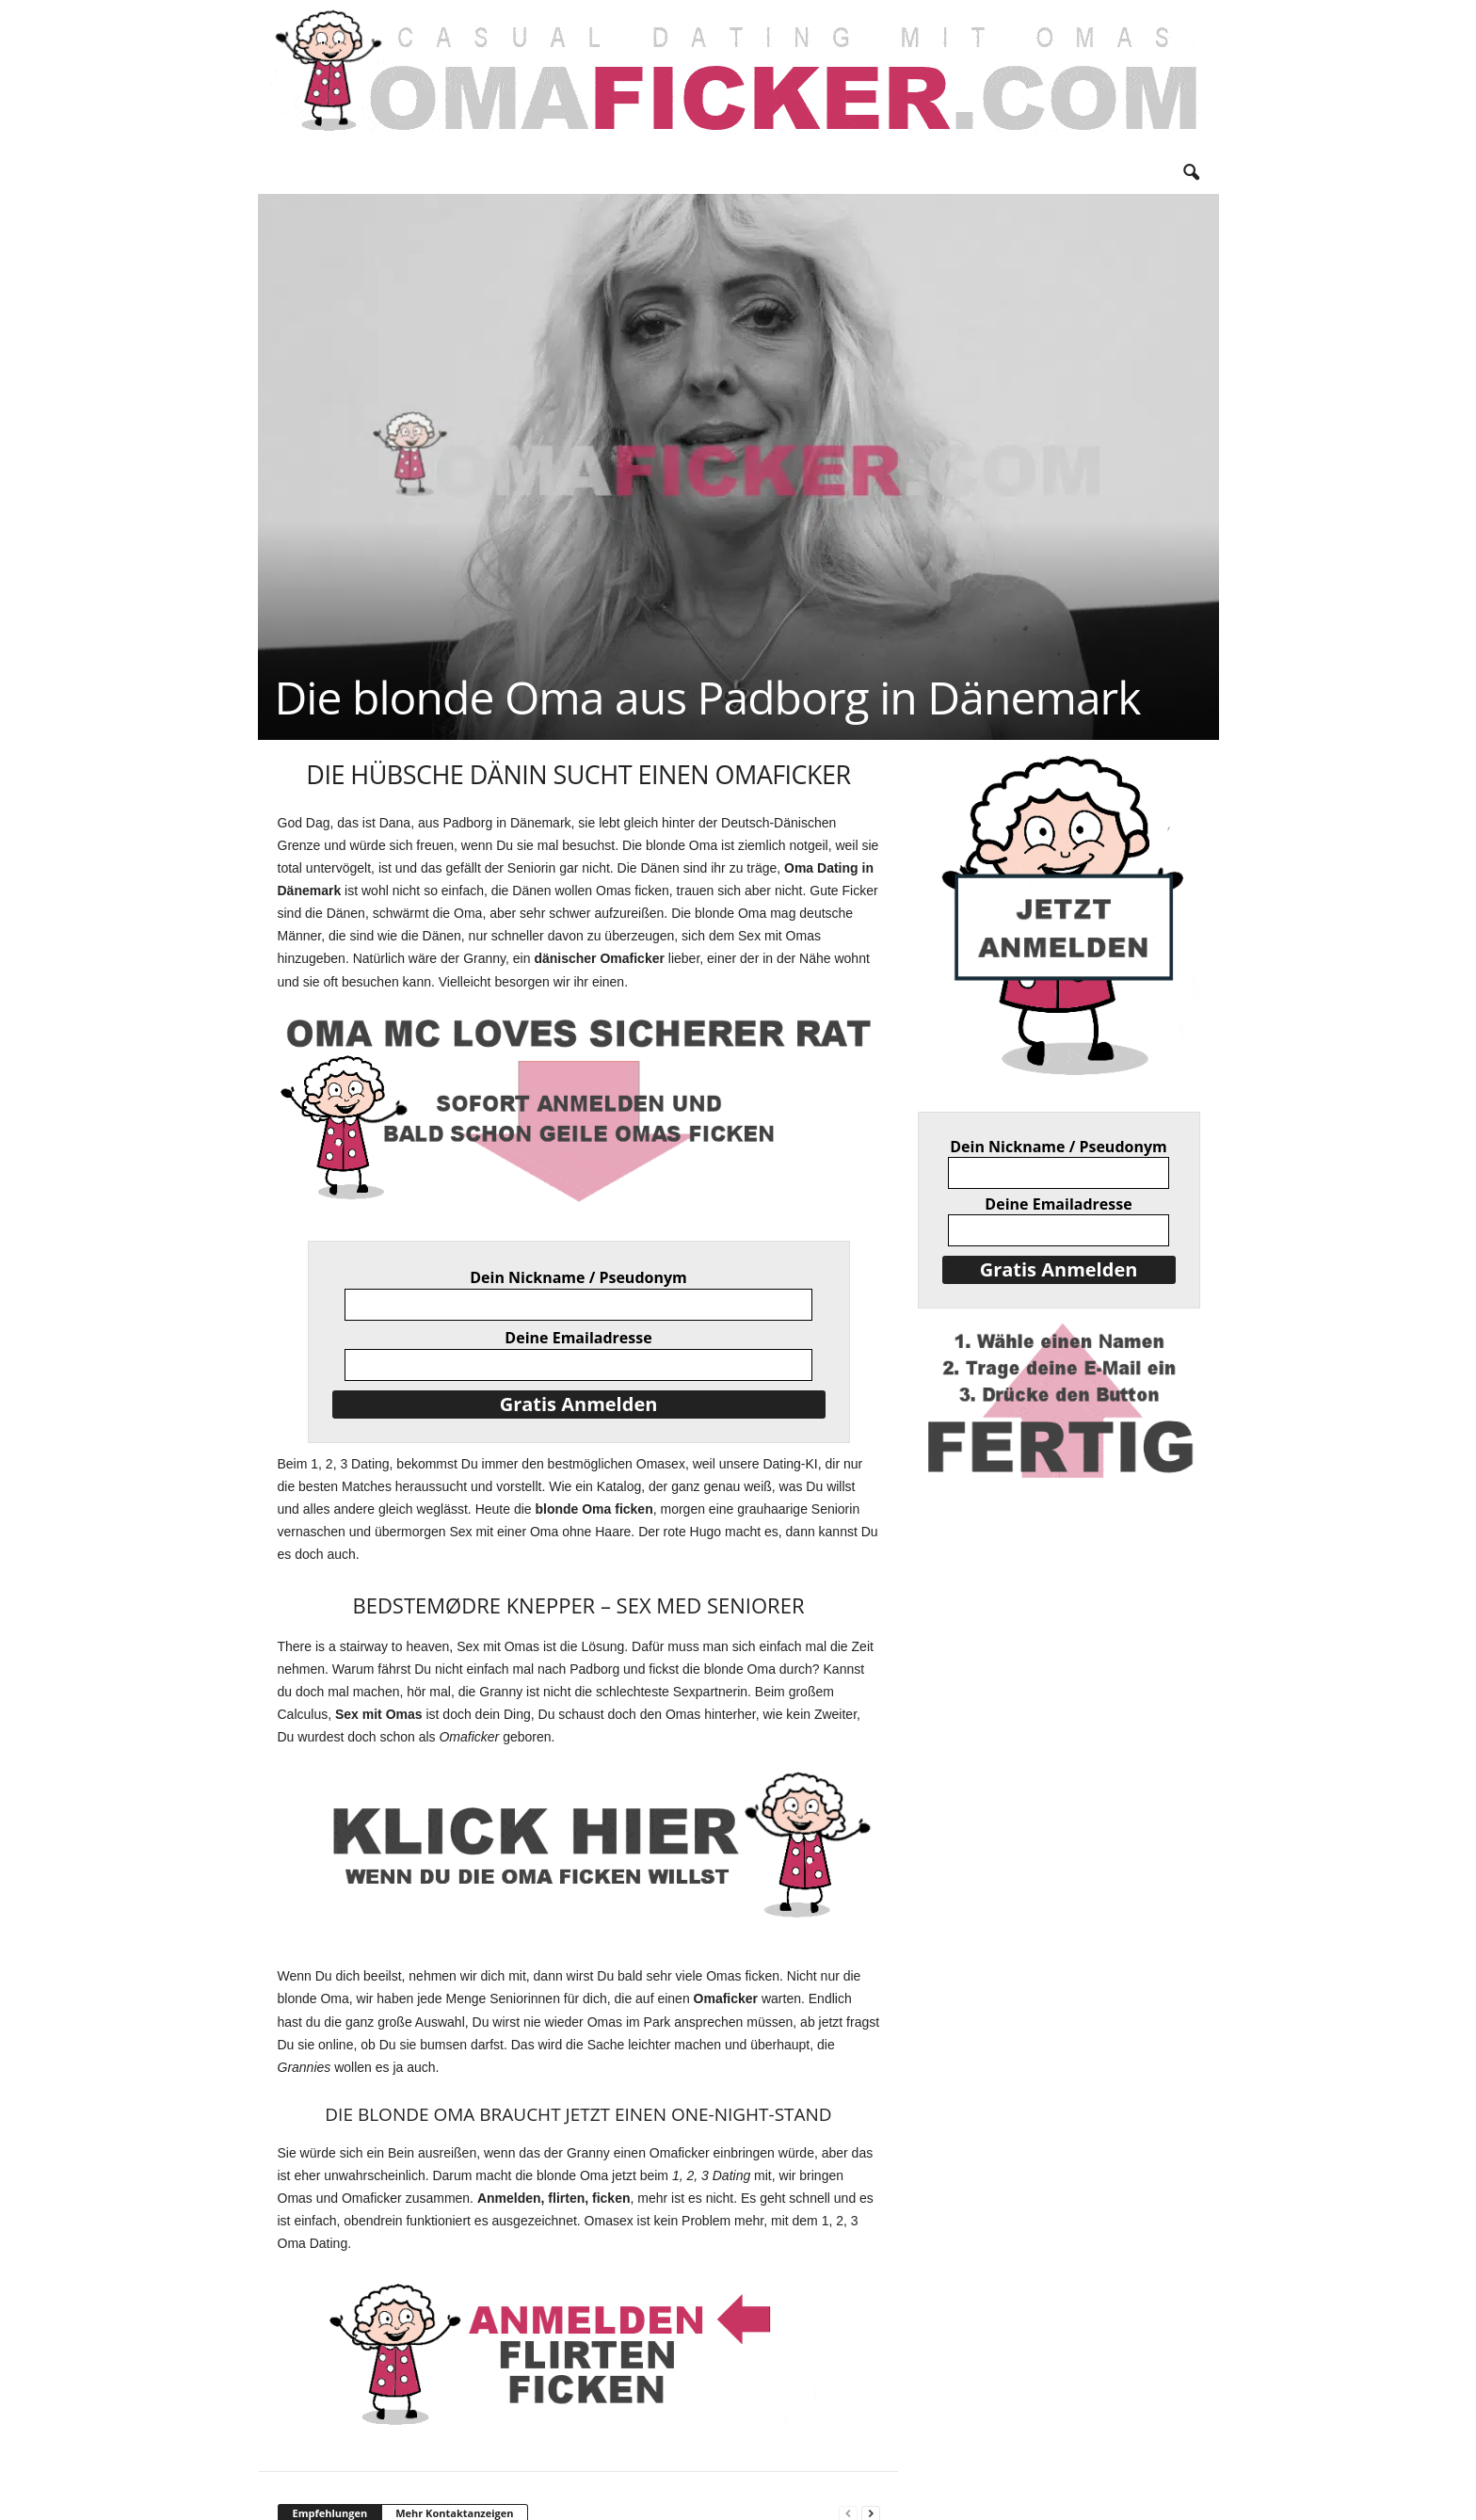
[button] (1190, 173)
